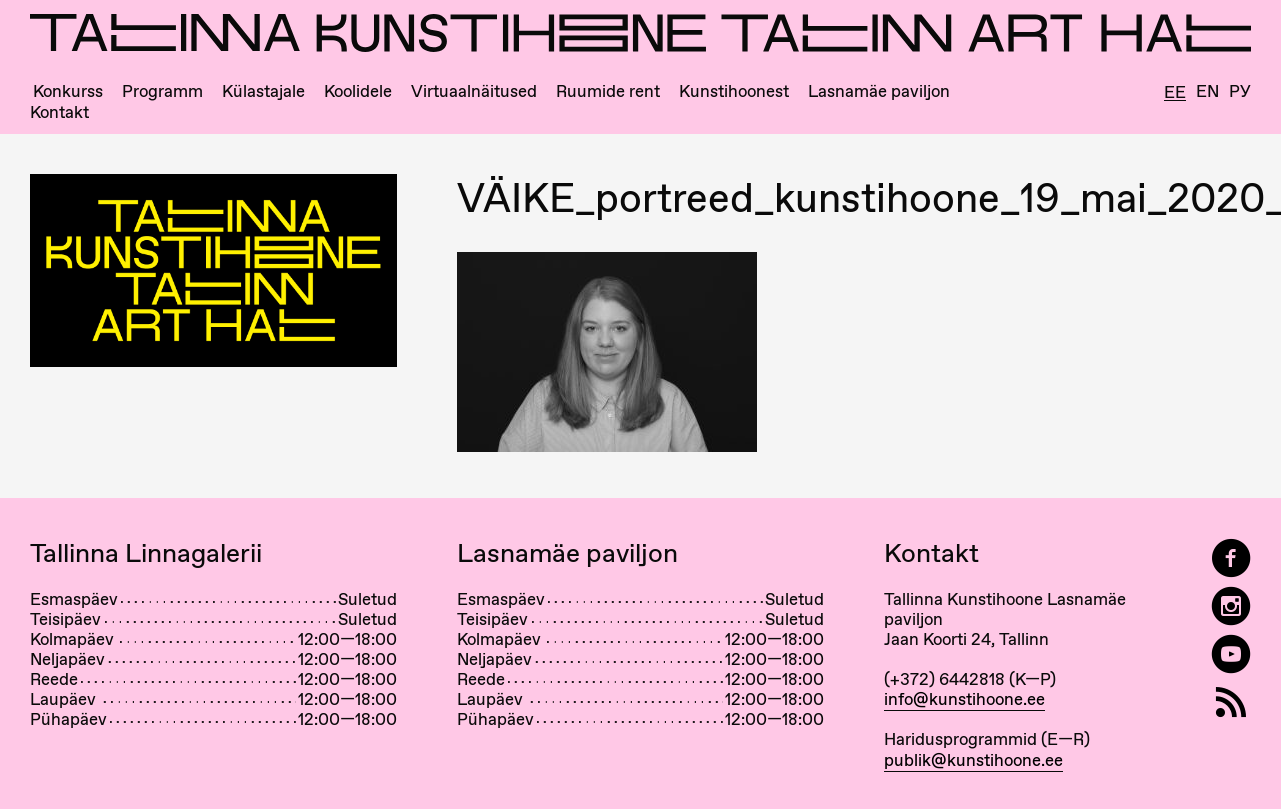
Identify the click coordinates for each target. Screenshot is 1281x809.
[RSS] (1231, 702)
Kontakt (59, 112)
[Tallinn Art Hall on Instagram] (1231, 606)
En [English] (1207, 91)
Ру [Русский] (1240, 91)
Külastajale (263, 91)
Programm (162, 91)
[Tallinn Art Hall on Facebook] (1231, 558)
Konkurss (68, 91)
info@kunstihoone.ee (964, 699)
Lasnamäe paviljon (879, 91)
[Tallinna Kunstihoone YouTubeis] (1231, 654)
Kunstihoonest (734, 91)
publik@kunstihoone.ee (973, 760)
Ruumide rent (608, 91)
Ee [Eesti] (1175, 93)
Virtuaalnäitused (474, 91)
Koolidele (358, 91)
